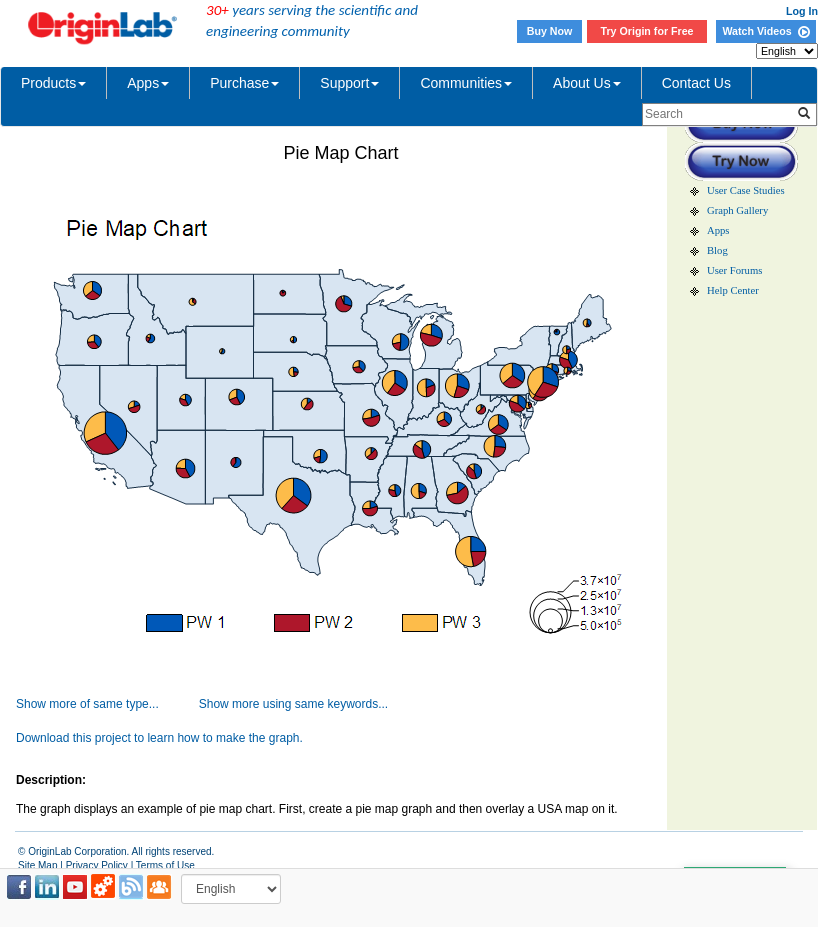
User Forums (734, 270)
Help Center (733, 290)
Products (53, 83)
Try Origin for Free (647, 31)
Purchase (244, 83)
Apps (148, 83)
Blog (717, 250)
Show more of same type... (87, 704)
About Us (587, 83)
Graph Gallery (737, 210)
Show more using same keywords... (293, 704)
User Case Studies (746, 190)
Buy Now (550, 31)
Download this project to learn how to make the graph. (159, 738)
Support (349, 83)
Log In (802, 11)
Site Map (37, 865)
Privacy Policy (97, 865)
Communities (466, 83)
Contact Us (696, 83)
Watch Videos (765, 31)
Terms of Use (165, 865)
